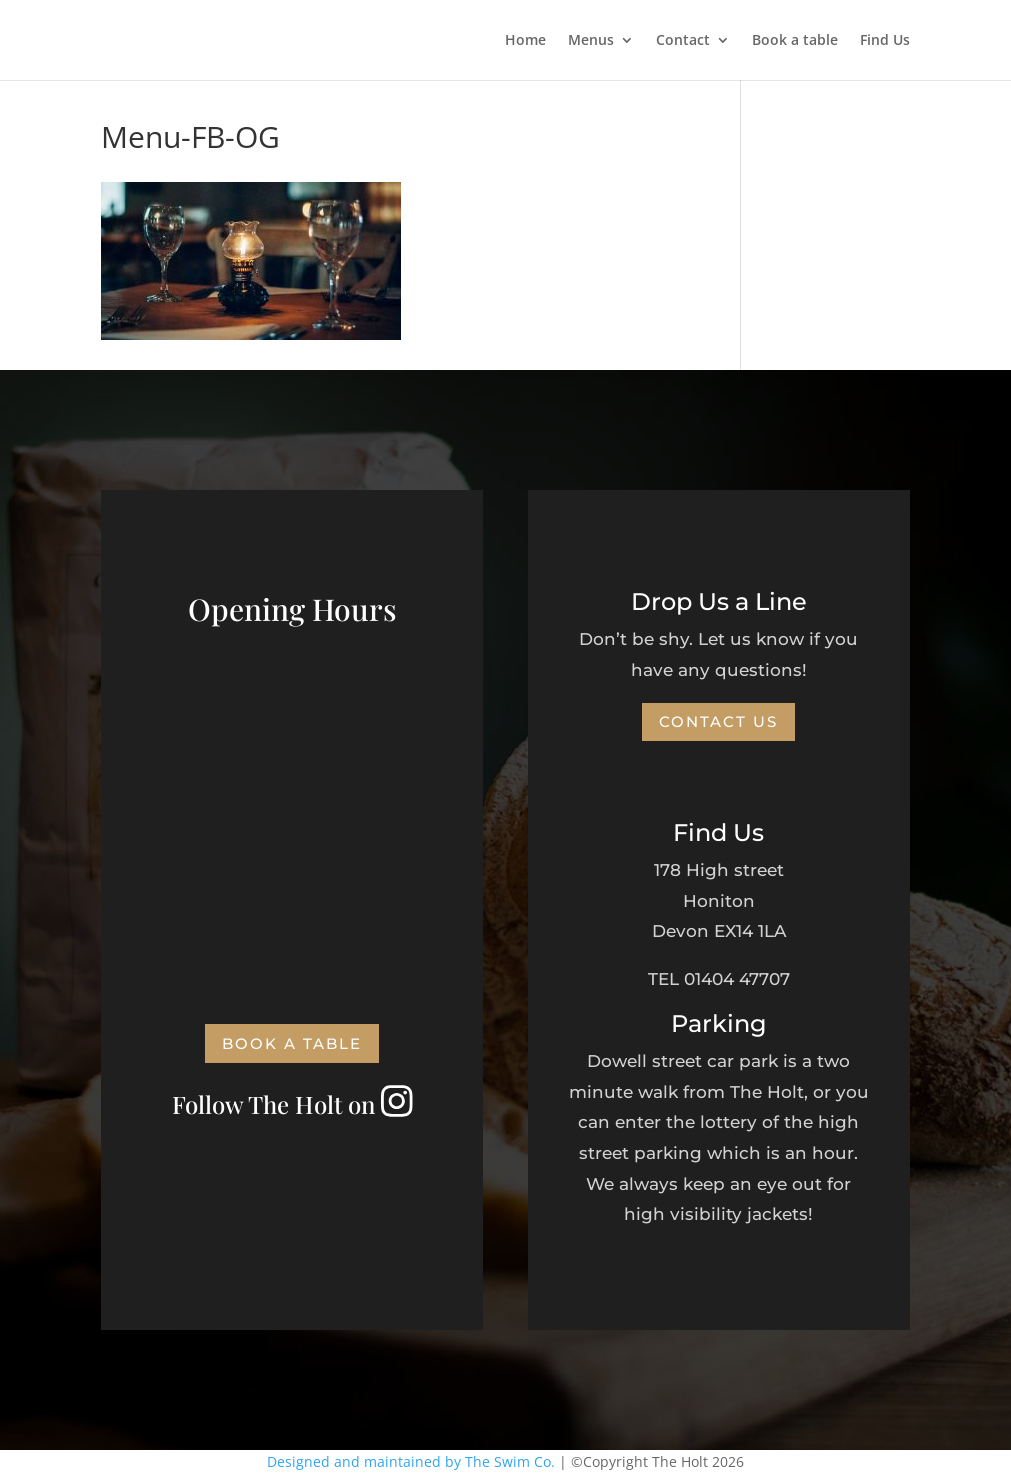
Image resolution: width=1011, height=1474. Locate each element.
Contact (683, 41)
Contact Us (718, 721)
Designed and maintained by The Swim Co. (411, 1461)
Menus (591, 41)
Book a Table (292, 1043)
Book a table (795, 41)
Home (525, 41)
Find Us (885, 41)
